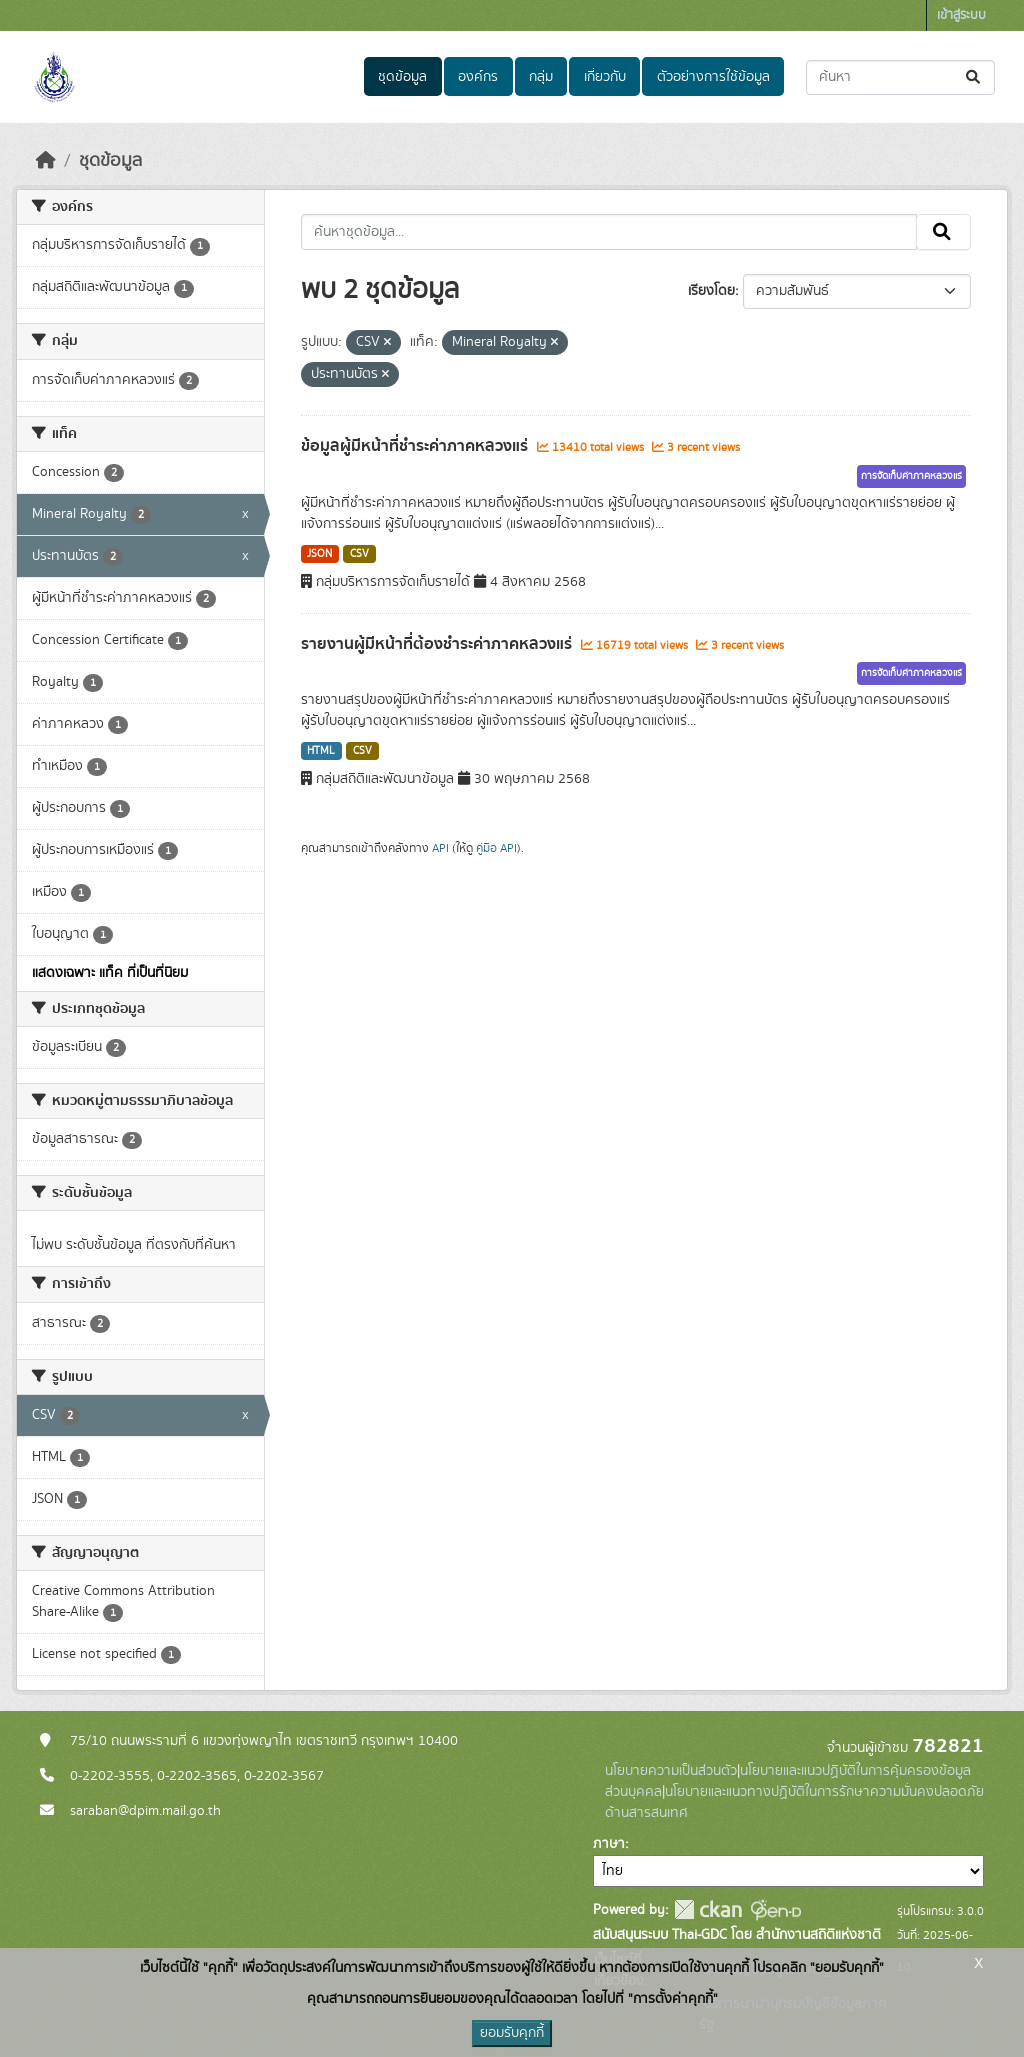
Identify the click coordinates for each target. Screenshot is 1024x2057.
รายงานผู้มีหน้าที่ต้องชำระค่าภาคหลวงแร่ (438, 644)
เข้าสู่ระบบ (961, 15)
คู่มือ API (496, 848)
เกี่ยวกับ (605, 77)
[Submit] (974, 77)
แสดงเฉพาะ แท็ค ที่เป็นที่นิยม (110, 973)
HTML (321, 751)
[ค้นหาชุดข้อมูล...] (900, 77)
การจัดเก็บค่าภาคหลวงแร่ (911, 476)
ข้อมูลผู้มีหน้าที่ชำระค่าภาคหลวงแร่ (416, 446)
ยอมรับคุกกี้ (512, 2033)
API (440, 848)
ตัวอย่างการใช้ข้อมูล (713, 77)
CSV (359, 554)
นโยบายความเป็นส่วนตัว (671, 1771)
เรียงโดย (711, 291)
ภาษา (609, 1844)
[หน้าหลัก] (46, 161)
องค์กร (478, 77)
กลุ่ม (541, 77)
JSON (319, 554)
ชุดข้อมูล (402, 77)
